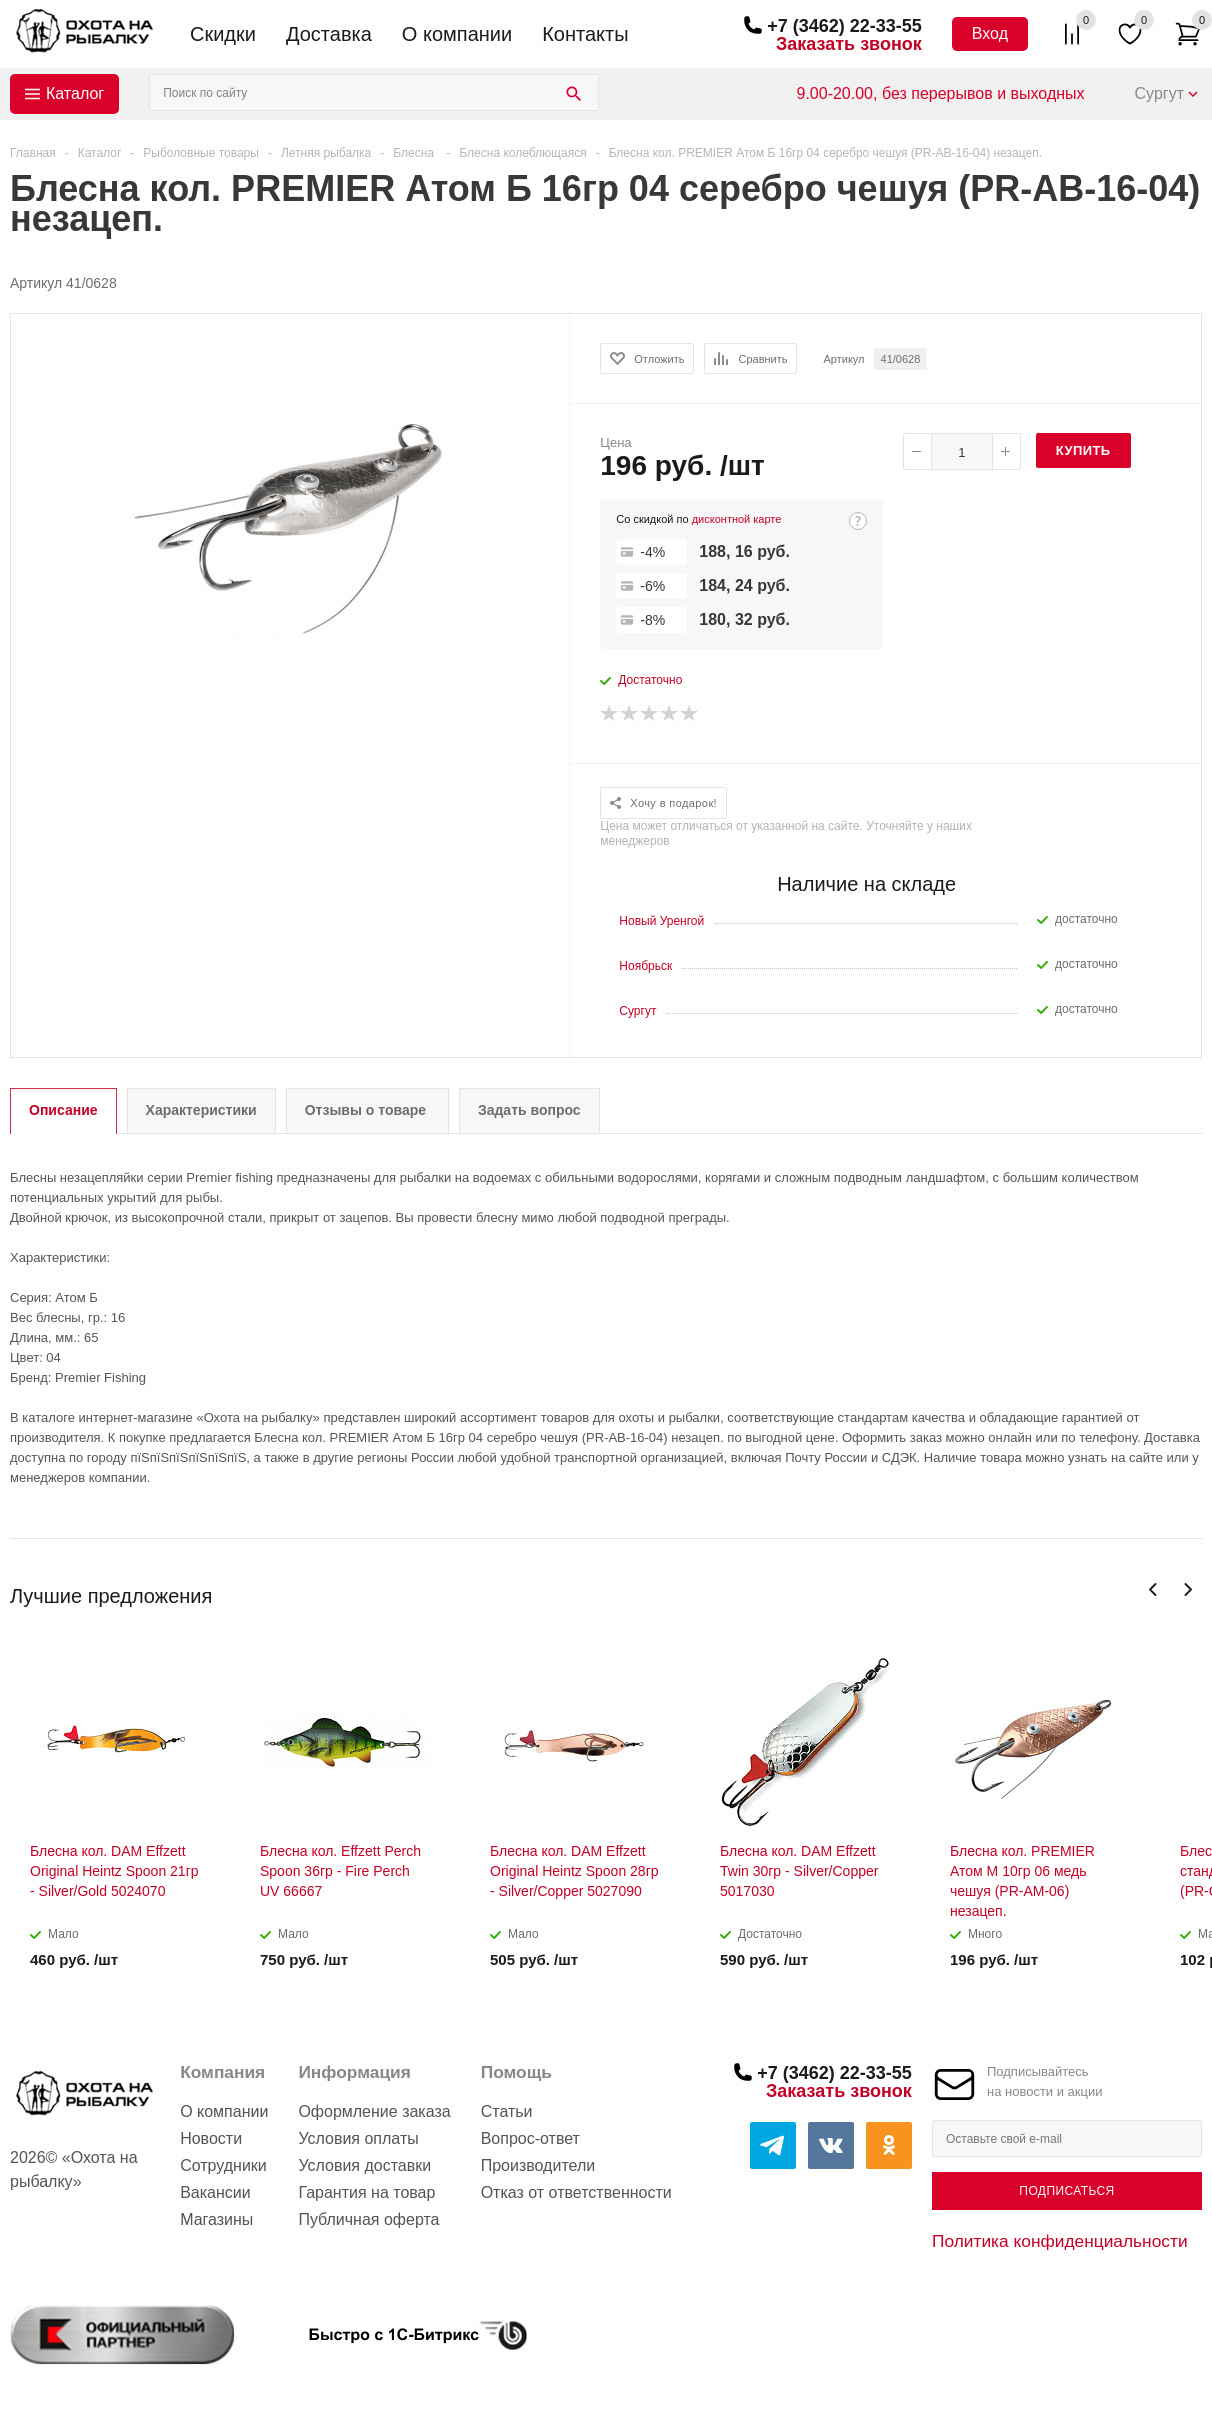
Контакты (585, 34)
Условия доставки (364, 2165)
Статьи (507, 2111)
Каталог (75, 93)
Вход (990, 33)
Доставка (329, 34)
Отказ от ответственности (576, 2192)
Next (1187, 1589)
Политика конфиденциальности (1060, 2241)
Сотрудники (223, 2165)
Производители (538, 2165)
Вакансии (215, 2192)
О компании (457, 34)
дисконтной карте (737, 519)
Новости (211, 2138)
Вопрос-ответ (530, 2138)
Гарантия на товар (366, 2192)
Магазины (216, 2219)
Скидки (223, 34)
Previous (1153, 1589)
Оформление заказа (374, 2111)
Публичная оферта (368, 2219)
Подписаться (1066, 2191)
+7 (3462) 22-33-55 (844, 26)
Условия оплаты (358, 2138)
